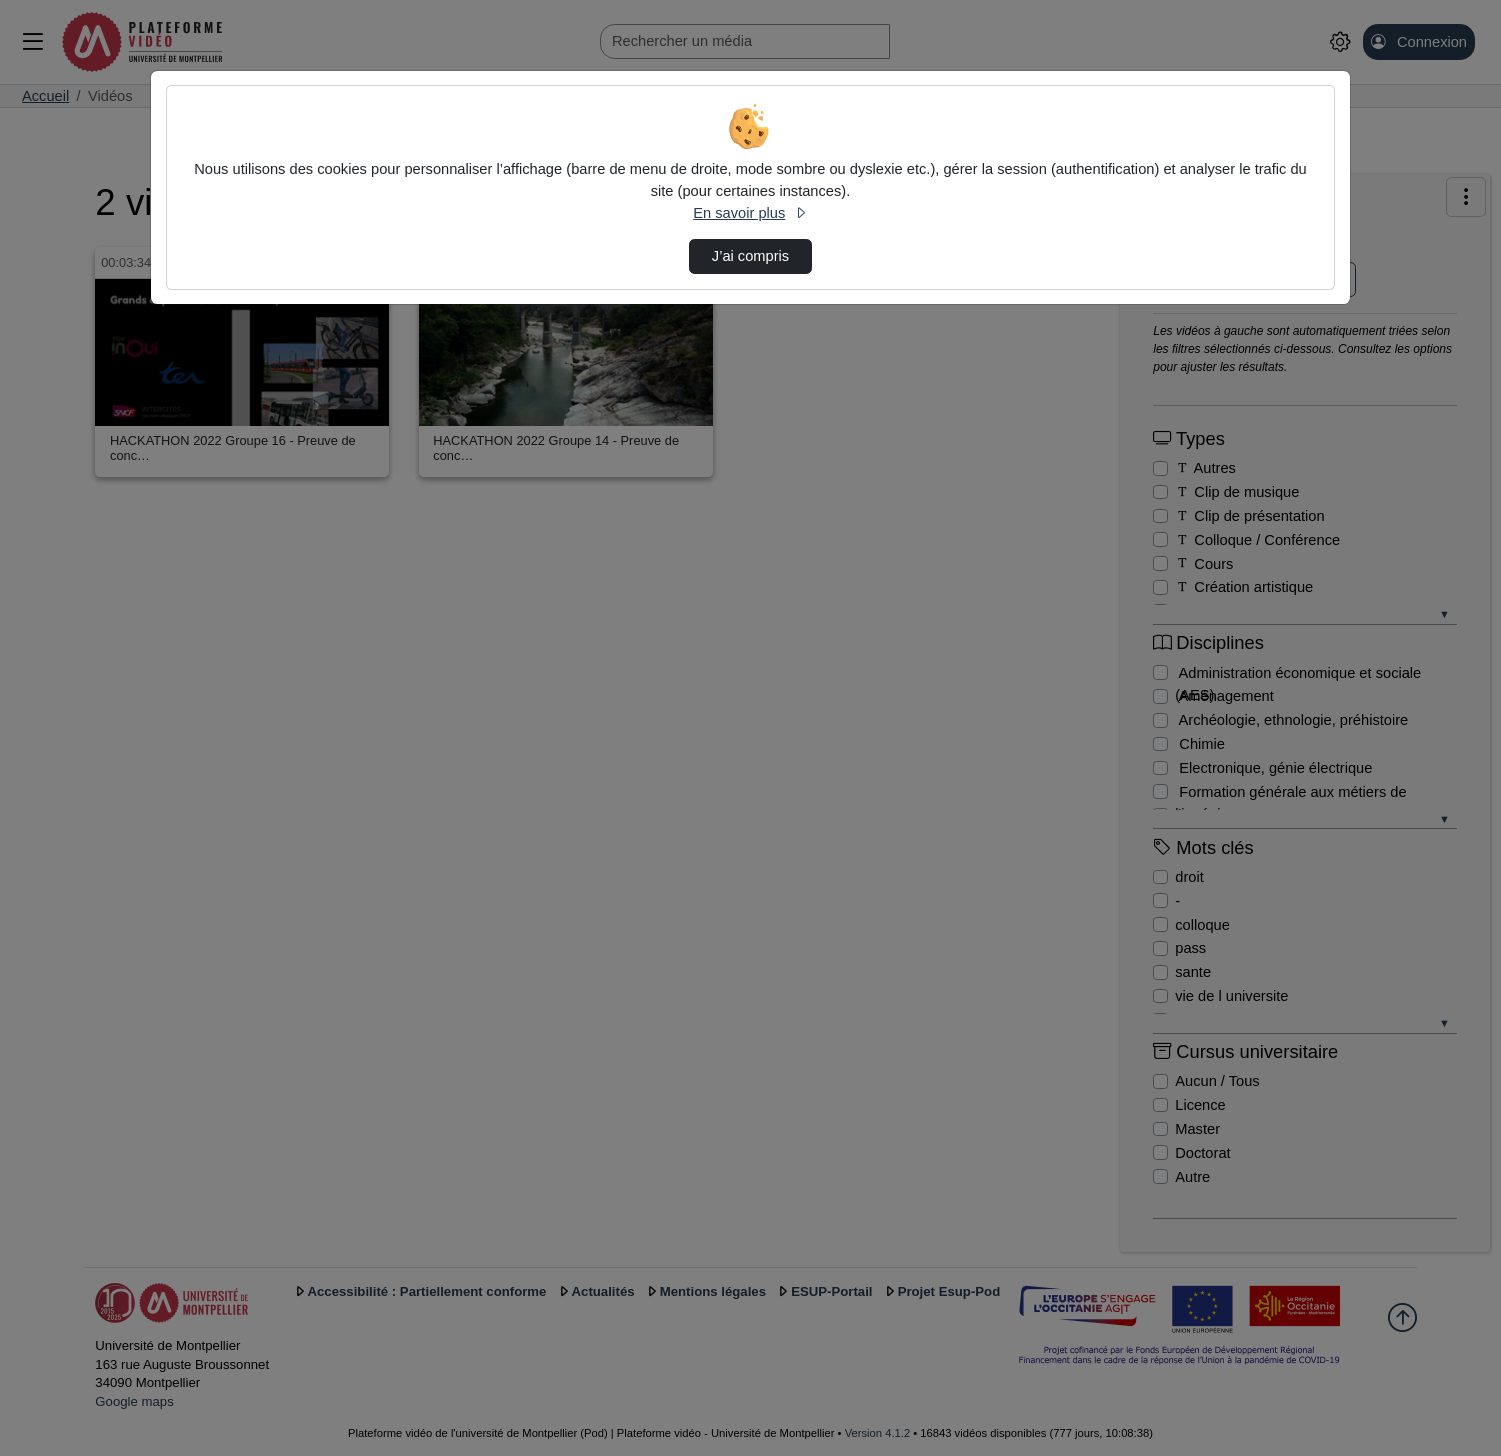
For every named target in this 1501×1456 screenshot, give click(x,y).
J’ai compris (750, 256)
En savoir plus (750, 213)
